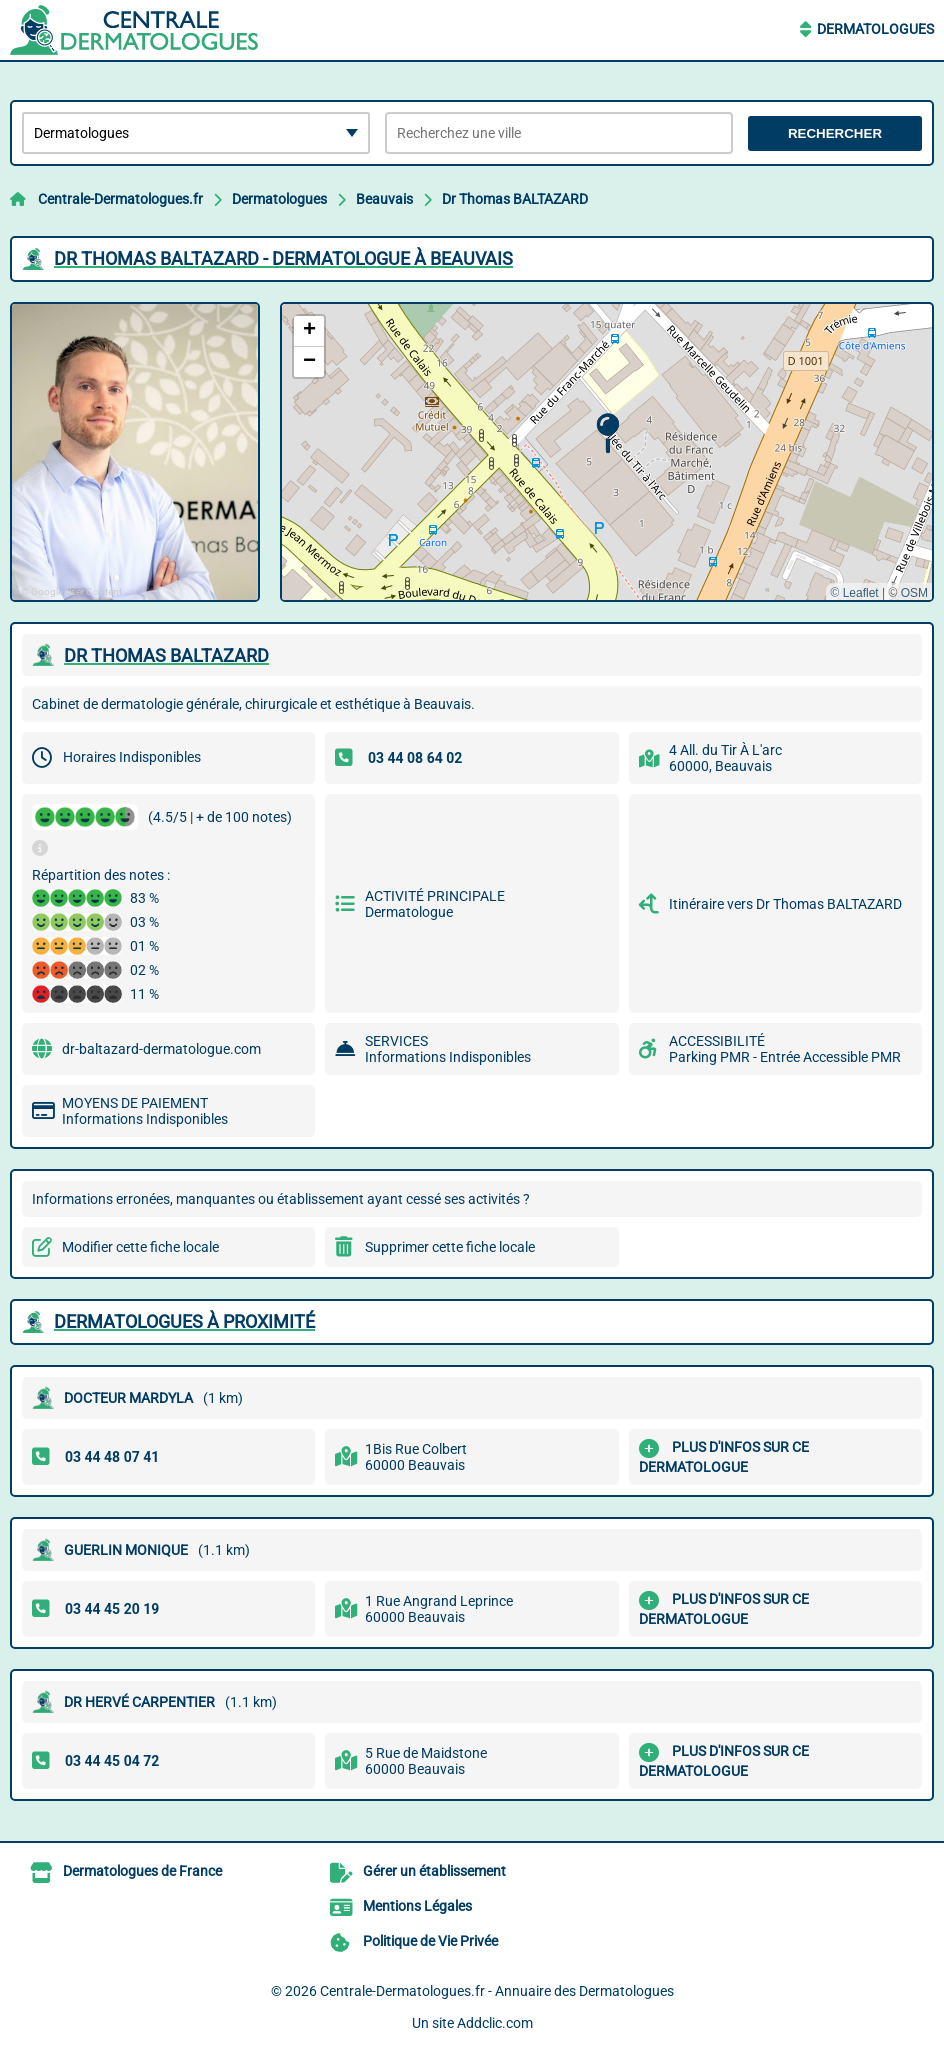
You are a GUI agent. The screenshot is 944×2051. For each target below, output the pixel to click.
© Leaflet (854, 593)
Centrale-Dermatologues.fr (120, 199)
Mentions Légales (417, 1906)
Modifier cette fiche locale (140, 1247)
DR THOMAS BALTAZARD (166, 655)
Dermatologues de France (142, 1871)
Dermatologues (875, 29)
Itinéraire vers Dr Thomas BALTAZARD (785, 904)
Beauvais (384, 199)
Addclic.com (495, 2023)
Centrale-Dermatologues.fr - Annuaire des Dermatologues (497, 1991)
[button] (607, 433)
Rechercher (835, 133)
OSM (914, 593)
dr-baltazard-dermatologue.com (161, 1049)
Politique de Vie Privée (430, 1941)
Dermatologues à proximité (184, 1321)
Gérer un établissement (434, 1871)
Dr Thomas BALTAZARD (515, 199)
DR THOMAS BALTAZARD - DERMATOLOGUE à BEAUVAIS (283, 258)
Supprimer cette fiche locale (450, 1247)
